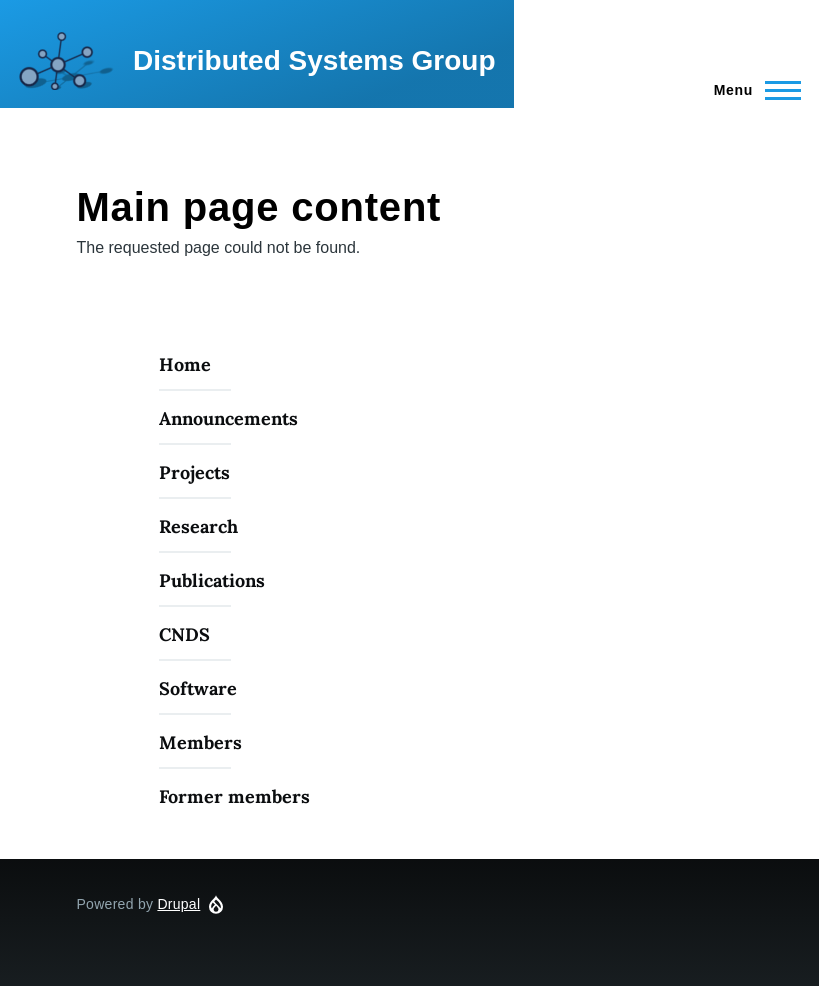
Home (185, 364)
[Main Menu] (751, 90)
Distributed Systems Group (314, 60)
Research (198, 526)
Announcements (228, 418)
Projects (194, 472)
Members (200, 742)
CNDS (184, 634)
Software (198, 688)
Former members (234, 796)
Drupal (178, 904)
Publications (212, 580)
